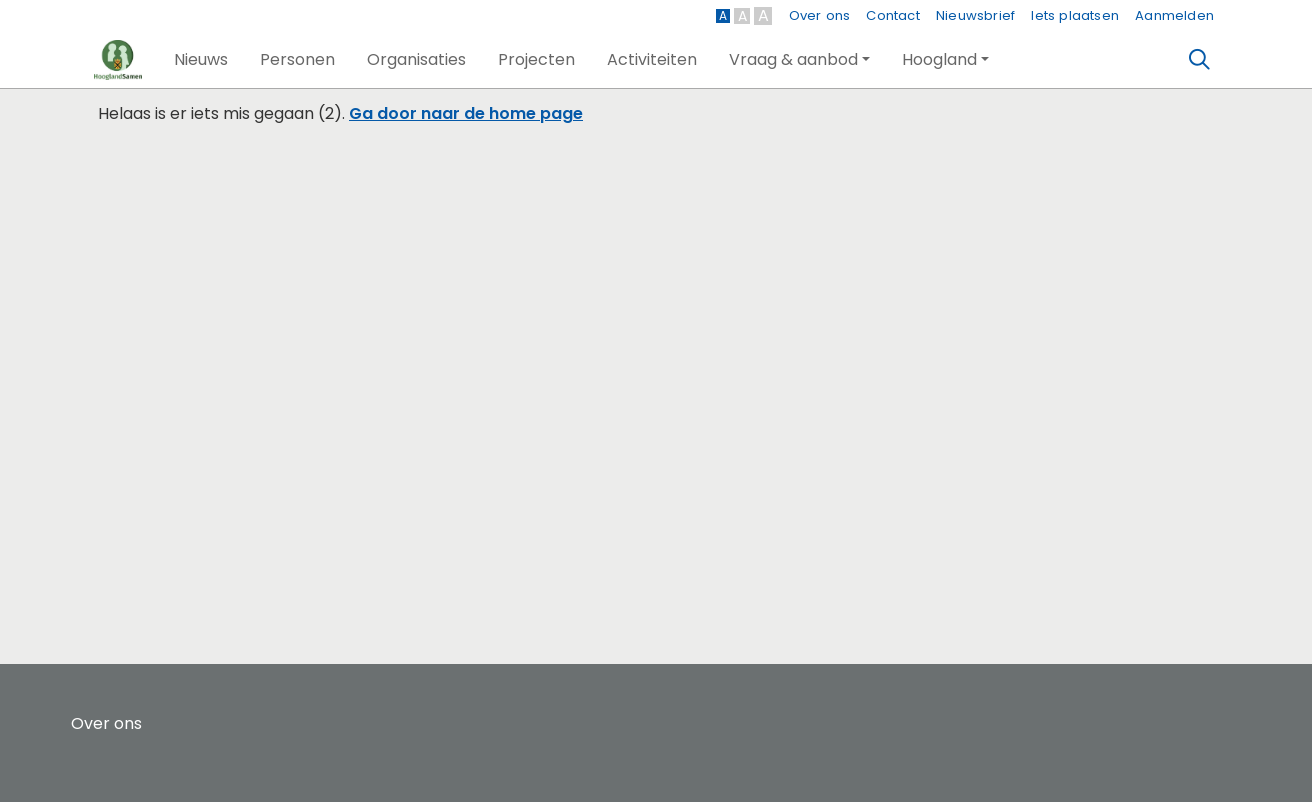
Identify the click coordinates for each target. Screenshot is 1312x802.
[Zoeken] (1200, 60)
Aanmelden (1174, 15)
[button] (201, 60)
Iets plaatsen (1075, 15)
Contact (892, 15)
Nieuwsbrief (975, 15)
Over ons (820, 15)
